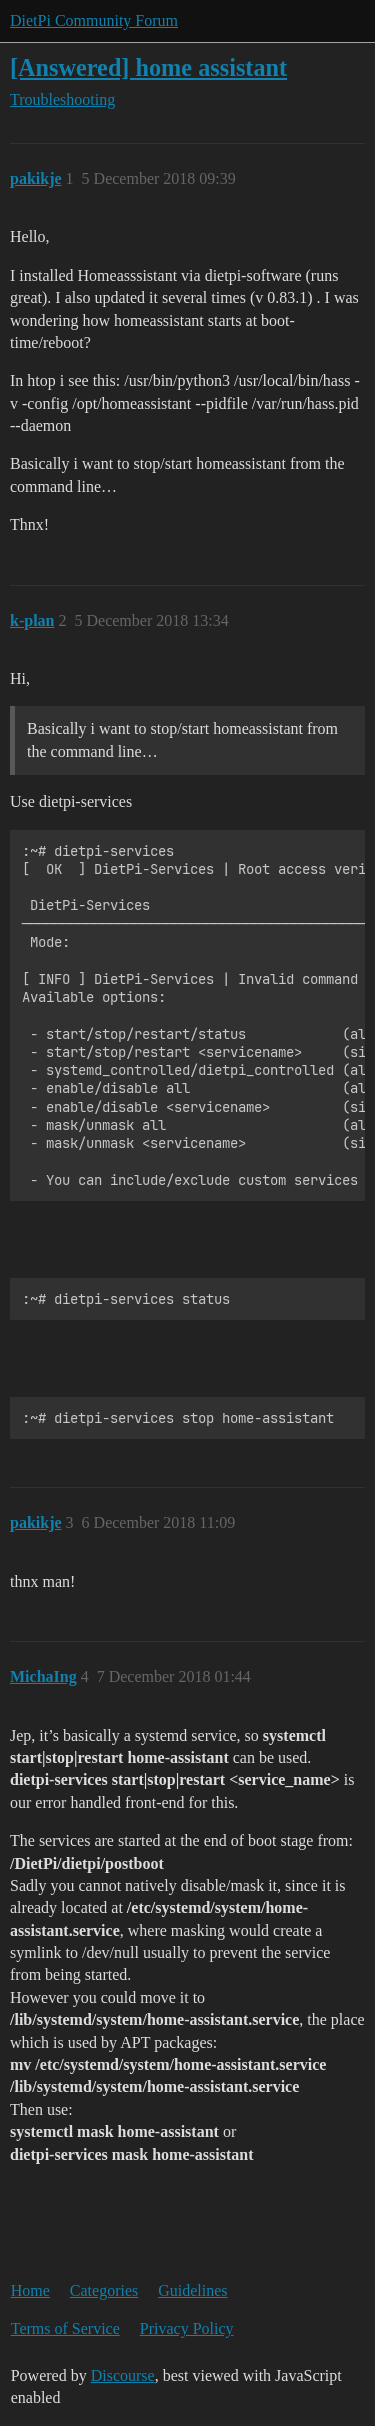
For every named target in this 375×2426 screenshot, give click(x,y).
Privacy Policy (187, 2328)
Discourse (123, 2375)
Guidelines (192, 2290)
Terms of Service (65, 2328)
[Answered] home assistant (148, 67)
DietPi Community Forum (94, 20)
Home (30, 2290)
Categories (104, 2290)
